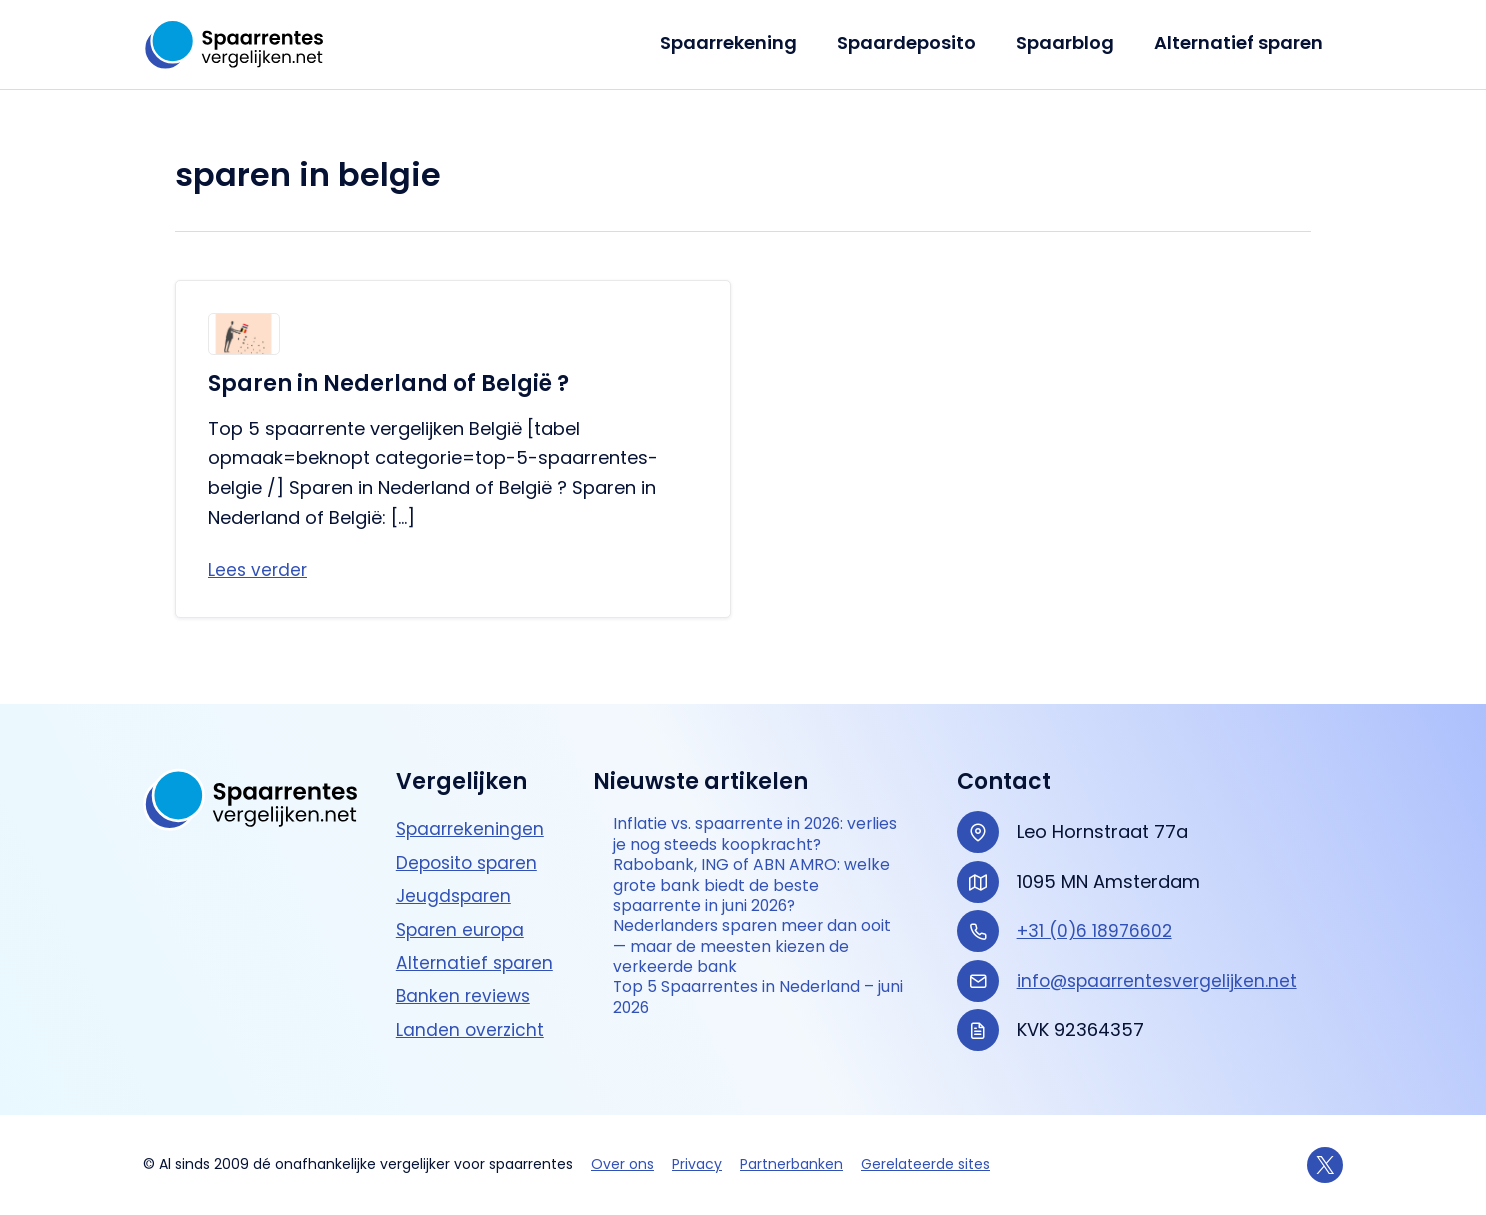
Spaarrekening (742, 42)
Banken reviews (465, 975)
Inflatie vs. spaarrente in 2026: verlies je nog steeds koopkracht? (746, 829)
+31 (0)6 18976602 (1097, 910)
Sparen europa (463, 908)
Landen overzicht (471, 1008)
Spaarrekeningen (472, 808)
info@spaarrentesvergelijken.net (1161, 959)
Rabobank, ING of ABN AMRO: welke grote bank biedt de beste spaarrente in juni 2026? (757, 899)
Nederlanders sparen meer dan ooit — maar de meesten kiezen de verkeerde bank (753, 969)
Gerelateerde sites (925, 1164)
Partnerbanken (791, 1164)
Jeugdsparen (455, 874)
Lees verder (259, 570)
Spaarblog (1071, 42)
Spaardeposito (916, 42)
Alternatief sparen (1240, 42)
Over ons (622, 1164)
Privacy (697, 1164)
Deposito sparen (470, 841)
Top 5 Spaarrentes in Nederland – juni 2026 (755, 1027)
